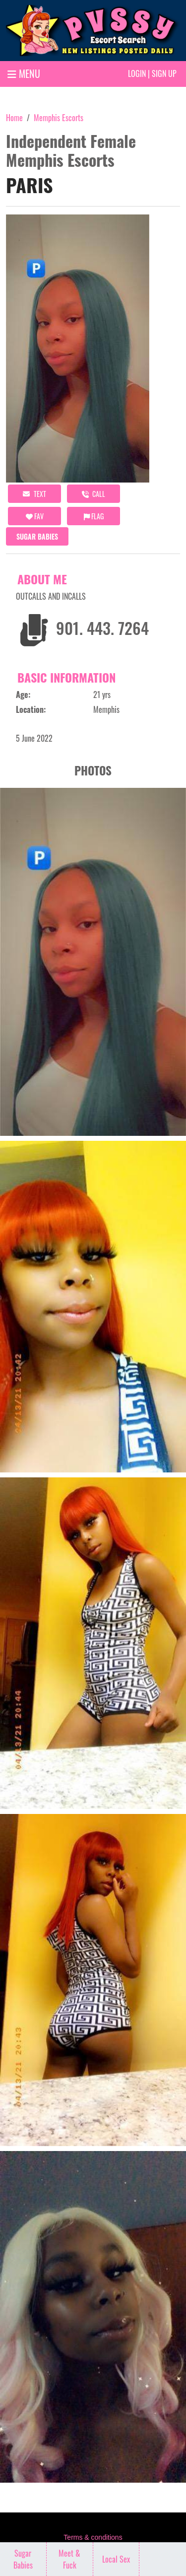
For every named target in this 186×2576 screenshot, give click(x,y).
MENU (23, 73)
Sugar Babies (37, 536)
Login (137, 73)
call (93, 493)
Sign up (164, 73)
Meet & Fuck (69, 2559)
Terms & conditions (92, 2537)
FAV (35, 516)
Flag (94, 516)
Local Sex (116, 2559)
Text (34, 493)
